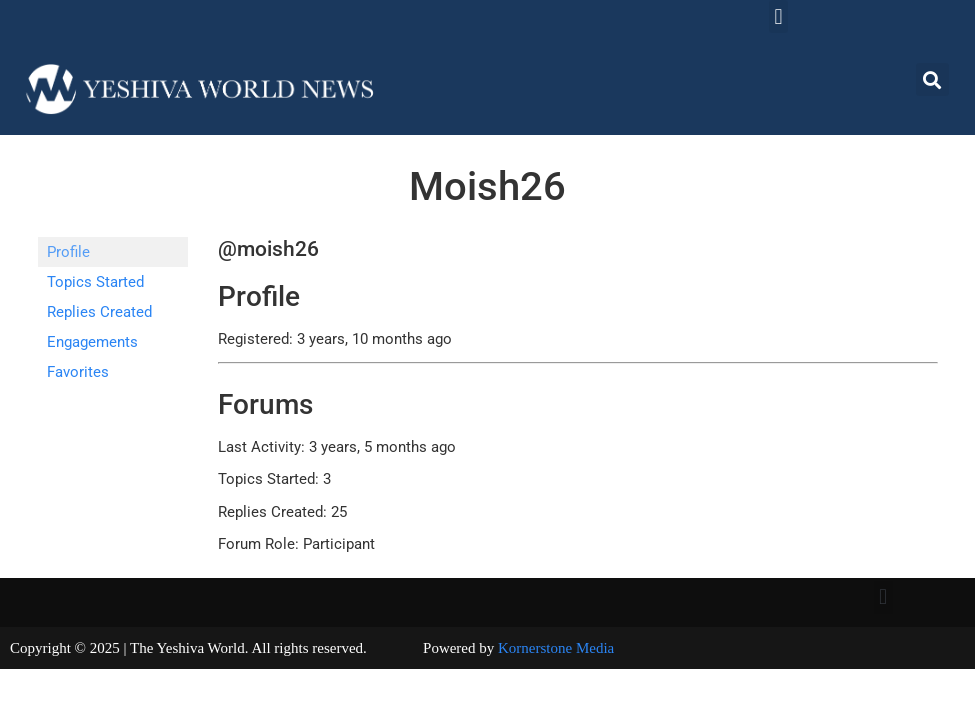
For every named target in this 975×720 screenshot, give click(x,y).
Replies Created (99, 312)
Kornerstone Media (556, 648)
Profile (68, 252)
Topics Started (95, 282)
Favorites (78, 372)
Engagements (92, 342)
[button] (778, 16)
